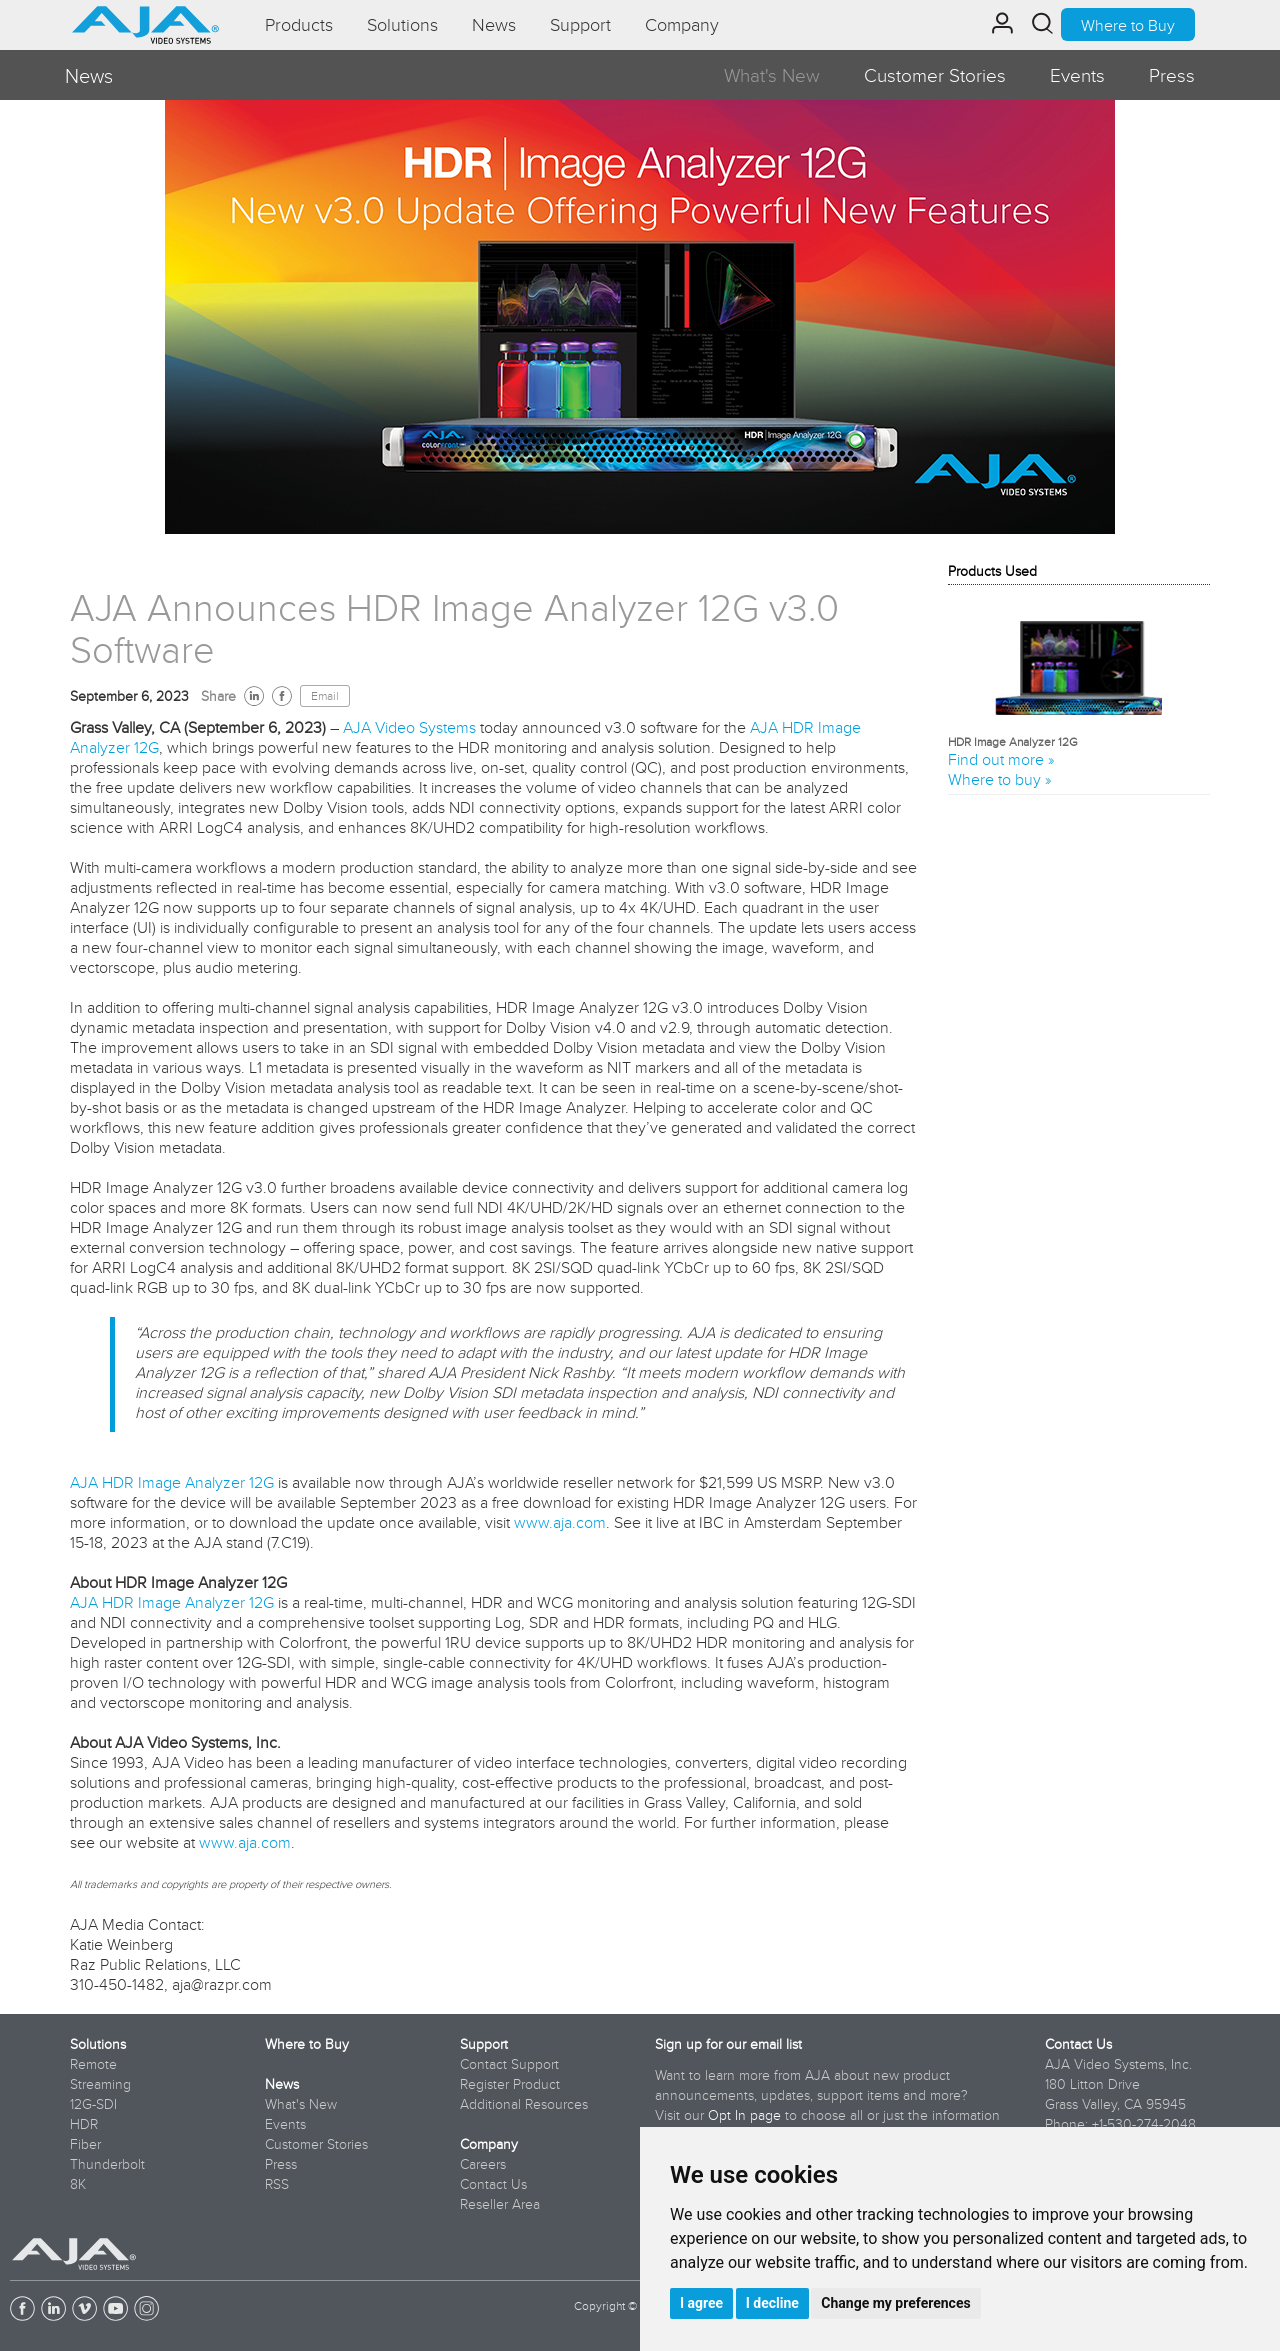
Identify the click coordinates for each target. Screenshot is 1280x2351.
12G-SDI (93, 2104)
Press (1172, 74)
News (282, 2084)
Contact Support (509, 2064)
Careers (483, 2164)
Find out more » (1001, 759)
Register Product (510, 2084)
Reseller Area (500, 2204)
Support (484, 2044)
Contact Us (493, 2184)
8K (78, 2184)
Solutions (98, 2044)
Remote (93, 2064)
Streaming (100, 2084)
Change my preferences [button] (895, 2303)
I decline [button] (772, 2303)
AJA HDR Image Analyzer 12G (172, 1482)
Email (325, 696)
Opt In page (744, 2115)
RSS (277, 2184)
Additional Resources (524, 2104)
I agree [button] (701, 2303)
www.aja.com (560, 1522)
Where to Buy (1128, 25)
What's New (772, 74)
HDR (84, 2124)
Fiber (85, 2144)
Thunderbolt (107, 2164)
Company (489, 2144)
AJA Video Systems (409, 727)
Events (1077, 74)
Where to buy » (999, 779)
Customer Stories (935, 74)
